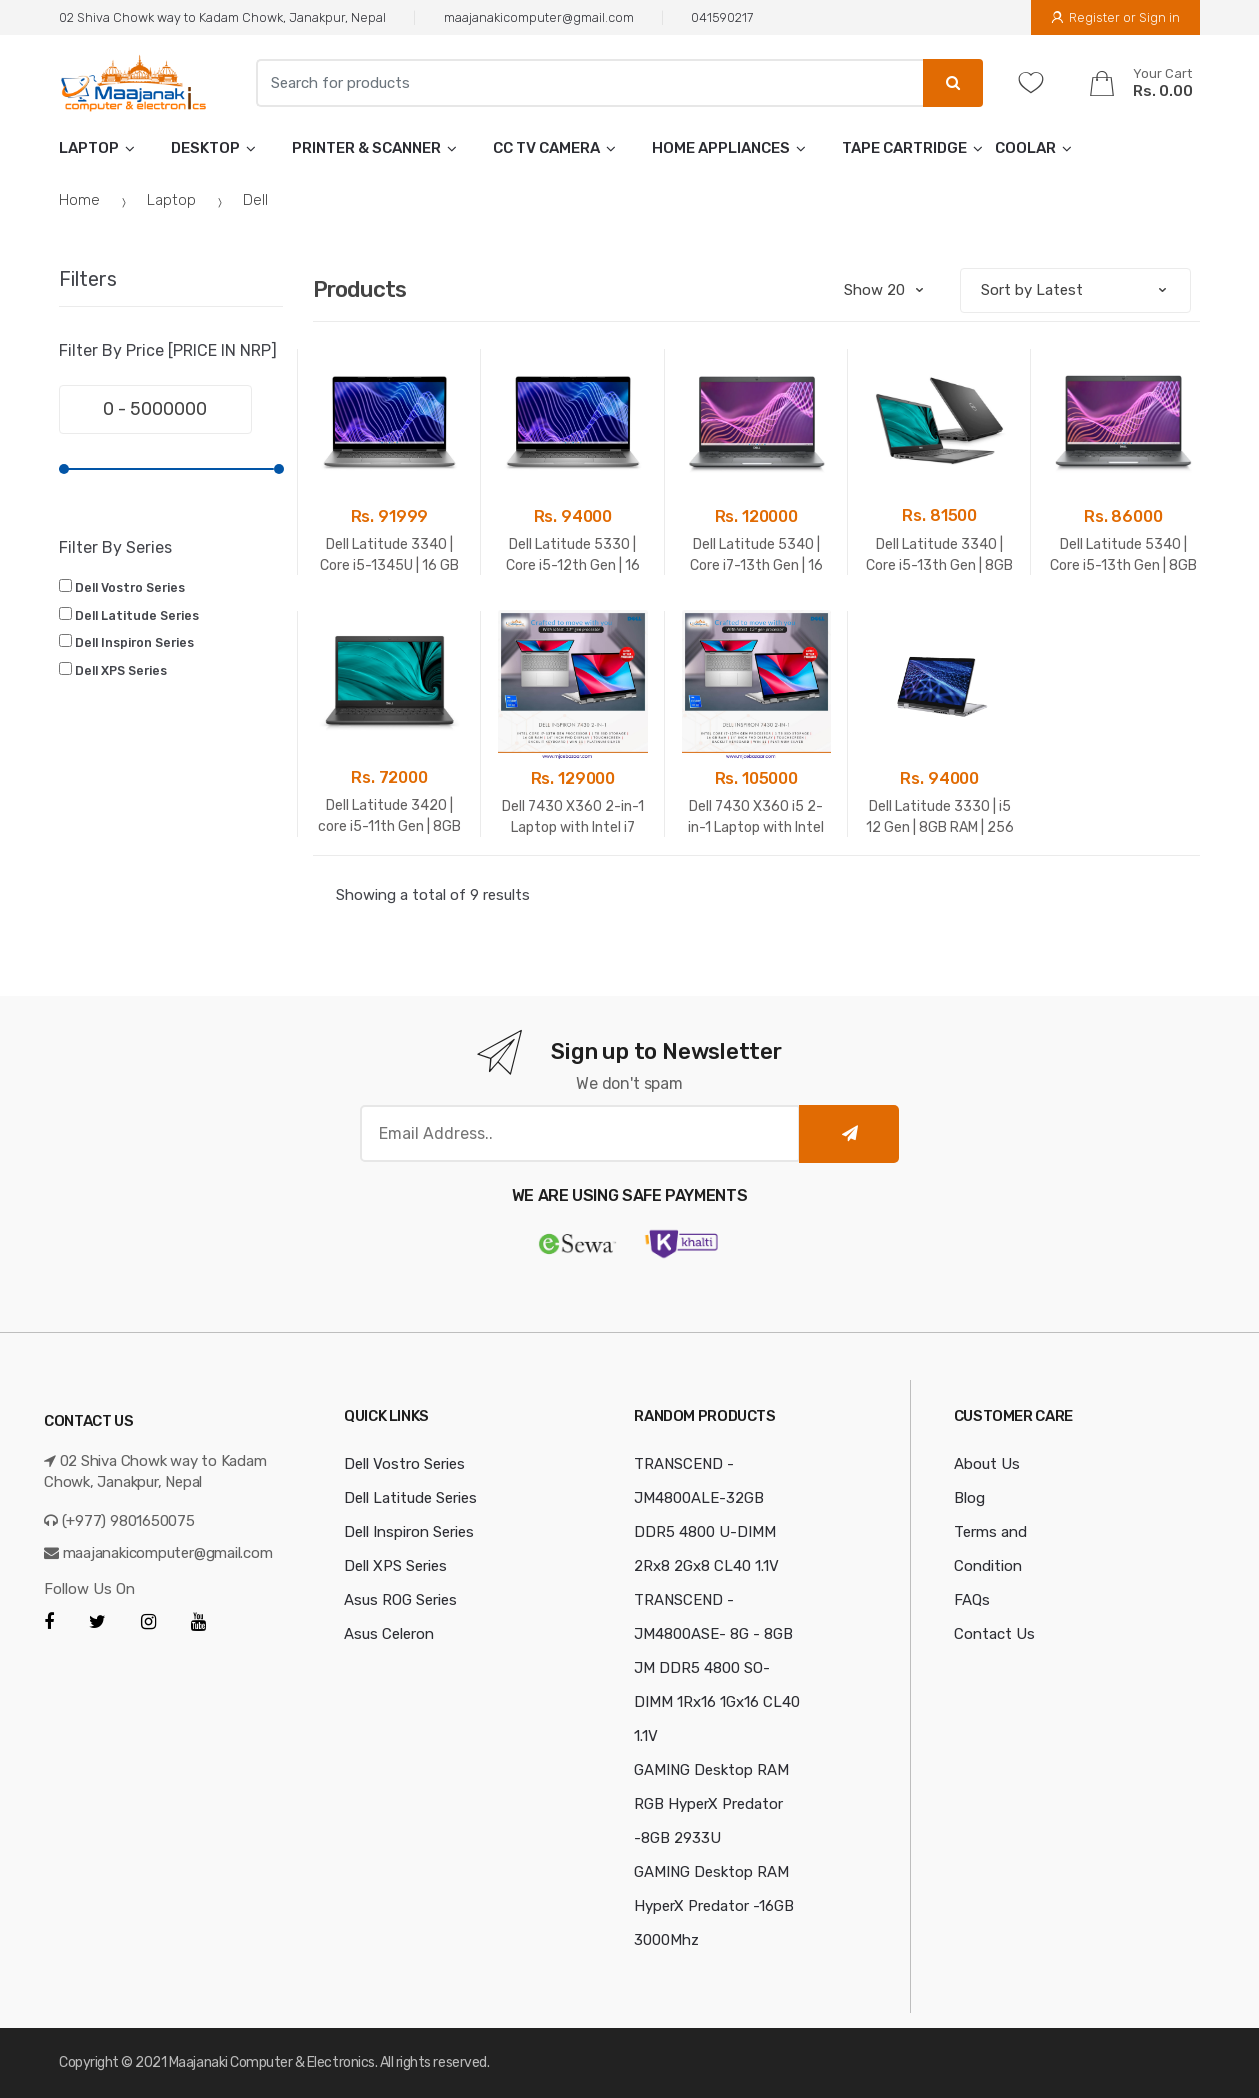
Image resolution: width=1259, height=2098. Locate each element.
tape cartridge (904, 148)
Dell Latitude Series (137, 616)
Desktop (205, 148)
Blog (969, 1498)
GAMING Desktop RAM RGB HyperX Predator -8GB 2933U (711, 1804)
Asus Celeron (389, 1634)
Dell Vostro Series (130, 588)
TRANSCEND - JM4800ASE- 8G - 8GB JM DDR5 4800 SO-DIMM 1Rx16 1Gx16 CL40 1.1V (717, 1668)
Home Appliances (721, 148)
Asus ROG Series (400, 1600)
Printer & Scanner (366, 148)
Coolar (1025, 148)
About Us (987, 1464)
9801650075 (152, 1521)
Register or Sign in (1115, 17)
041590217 (722, 17)
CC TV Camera (546, 148)
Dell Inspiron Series (134, 643)
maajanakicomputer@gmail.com (539, 17)
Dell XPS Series (121, 671)
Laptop (89, 148)
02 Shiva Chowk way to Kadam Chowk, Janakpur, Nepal (222, 17)
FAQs (972, 1600)
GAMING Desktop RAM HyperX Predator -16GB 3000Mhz (714, 1906)
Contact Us (994, 1634)
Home (79, 200)
